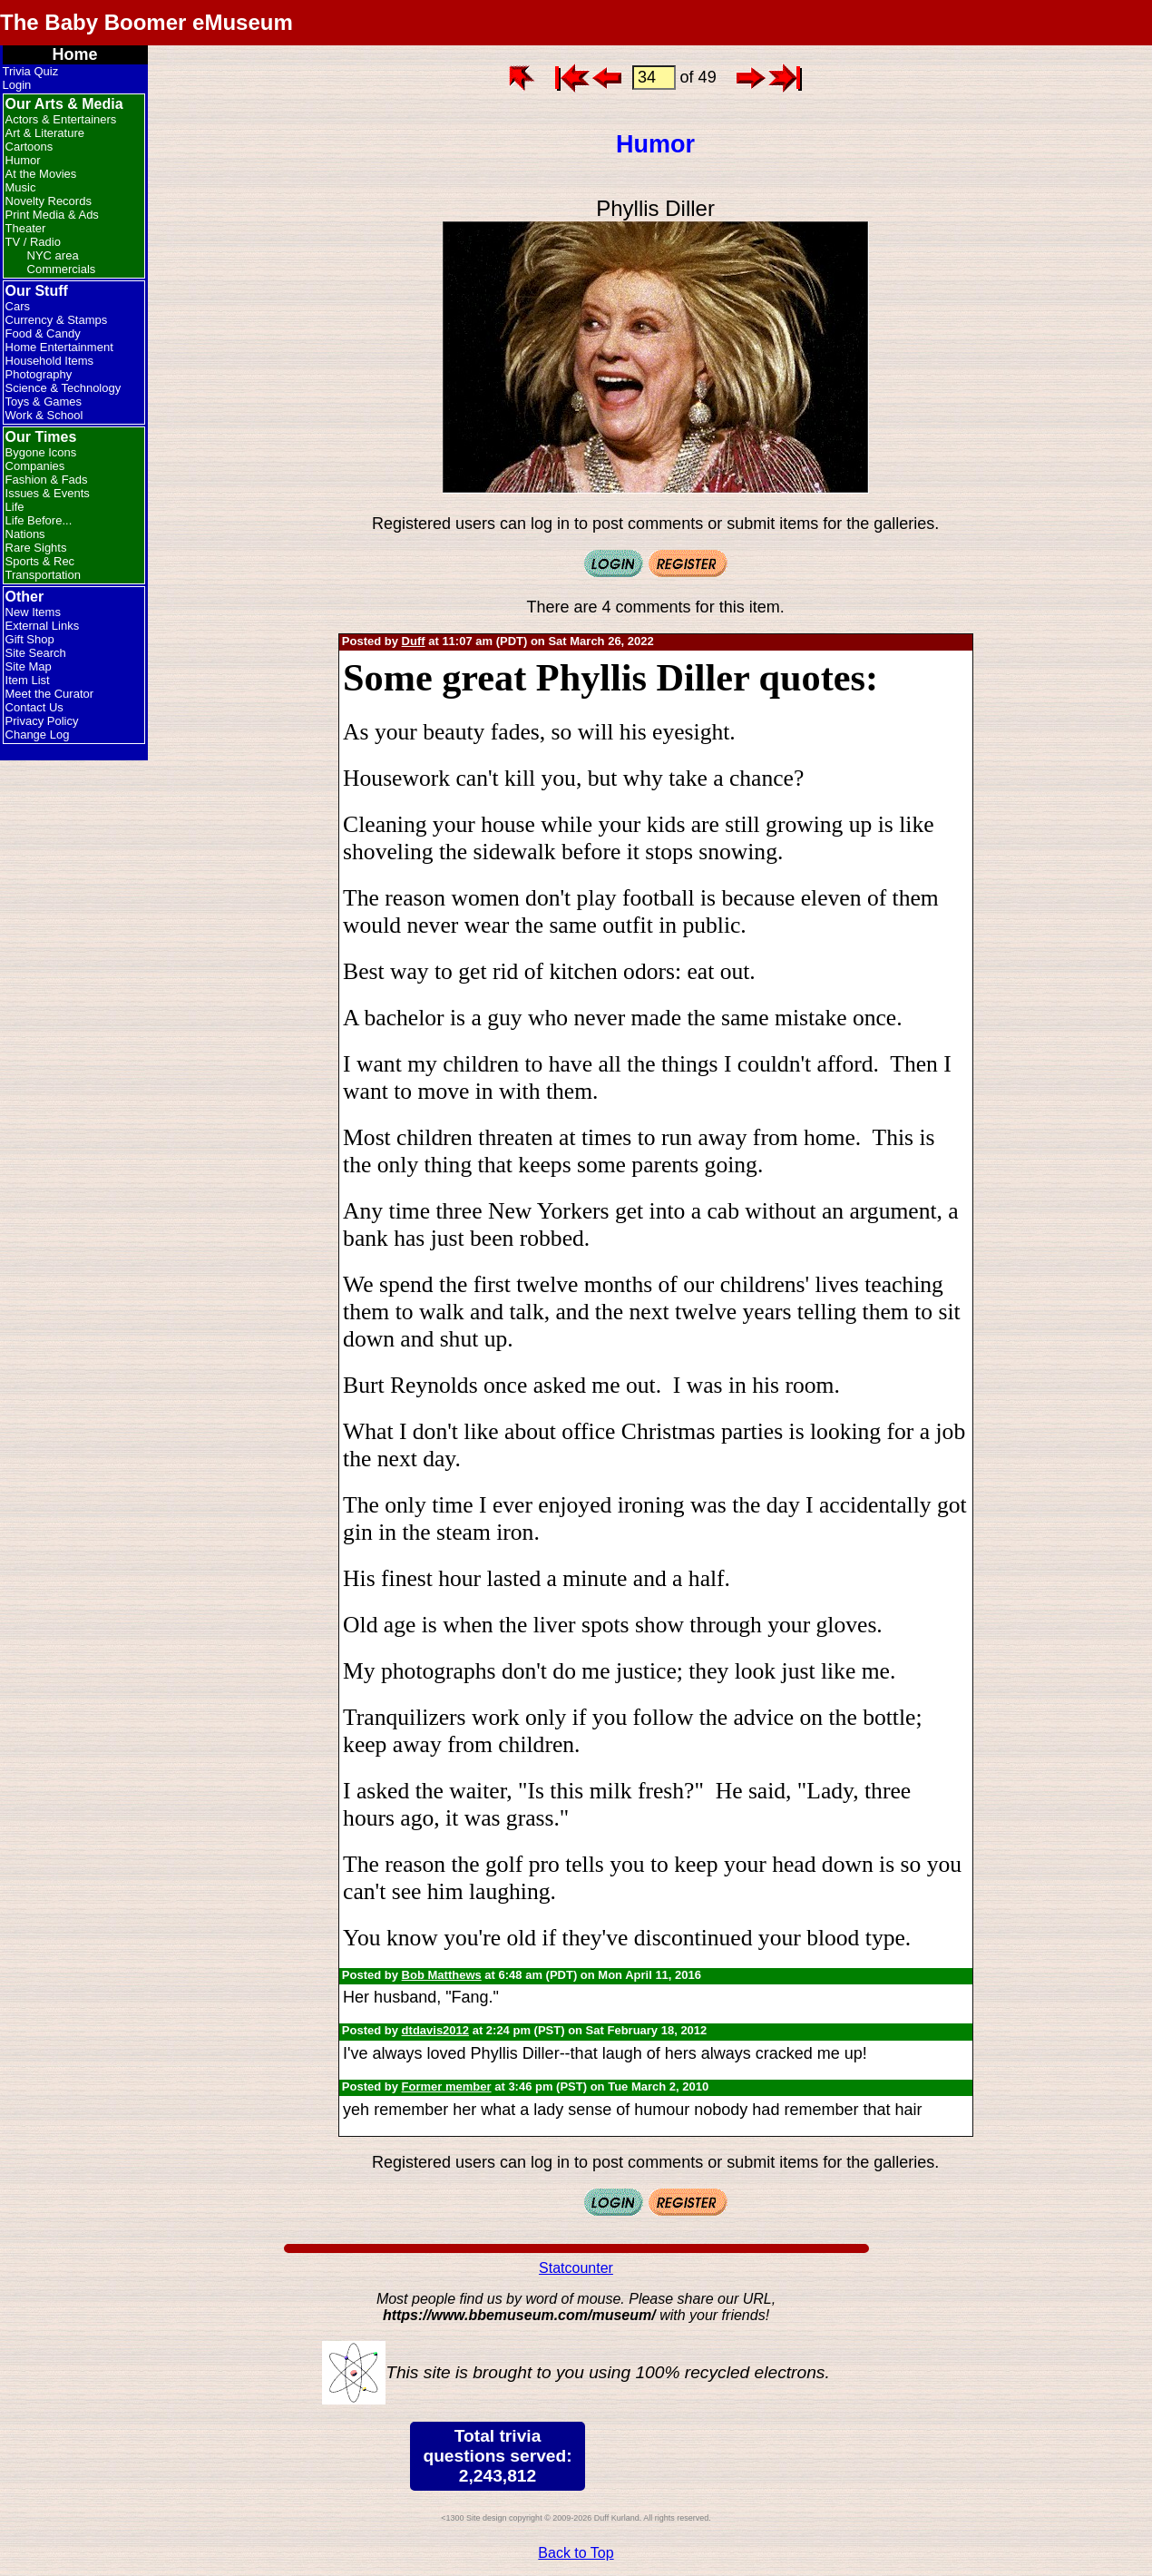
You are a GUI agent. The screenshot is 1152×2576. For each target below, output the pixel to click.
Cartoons (29, 146)
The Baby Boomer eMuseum (146, 22)
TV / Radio (33, 242)
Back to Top (575, 2553)
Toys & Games (44, 401)
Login (17, 85)
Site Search (35, 653)
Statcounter (576, 2268)
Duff (413, 641)
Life (14, 507)
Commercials (61, 269)
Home (75, 54)
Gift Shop (29, 639)
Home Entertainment (59, 347)
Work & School (44, 415)
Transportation (43, 575)
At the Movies (41, 174)
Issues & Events (47, 493)
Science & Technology (63, 388)
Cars (17, 306)
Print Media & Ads (52, 214)
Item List (27, 680)
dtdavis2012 (435, 2030)
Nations (25, 534)
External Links (42, 625)
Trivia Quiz (31, 71)
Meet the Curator (49, 693)
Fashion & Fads (46, 479)
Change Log (37, 734)
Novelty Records (48, 201)
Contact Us (34, 707)
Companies (35, 466)
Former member (447, 2086)
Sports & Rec (40, 561)
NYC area (53, 255)
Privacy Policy (42, 721)
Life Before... (39, 520)
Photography (39, 374)
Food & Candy (43, 333)
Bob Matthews (442, 1975)
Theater (25, 228)
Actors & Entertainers (61, 119)
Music (20, 187)
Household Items (49, 360)
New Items (33, 612)
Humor (23, 160)
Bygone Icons (41, 452)
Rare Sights (36, 547)
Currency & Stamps (56, 320)
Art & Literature (44, 133)
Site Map (28, 666)
